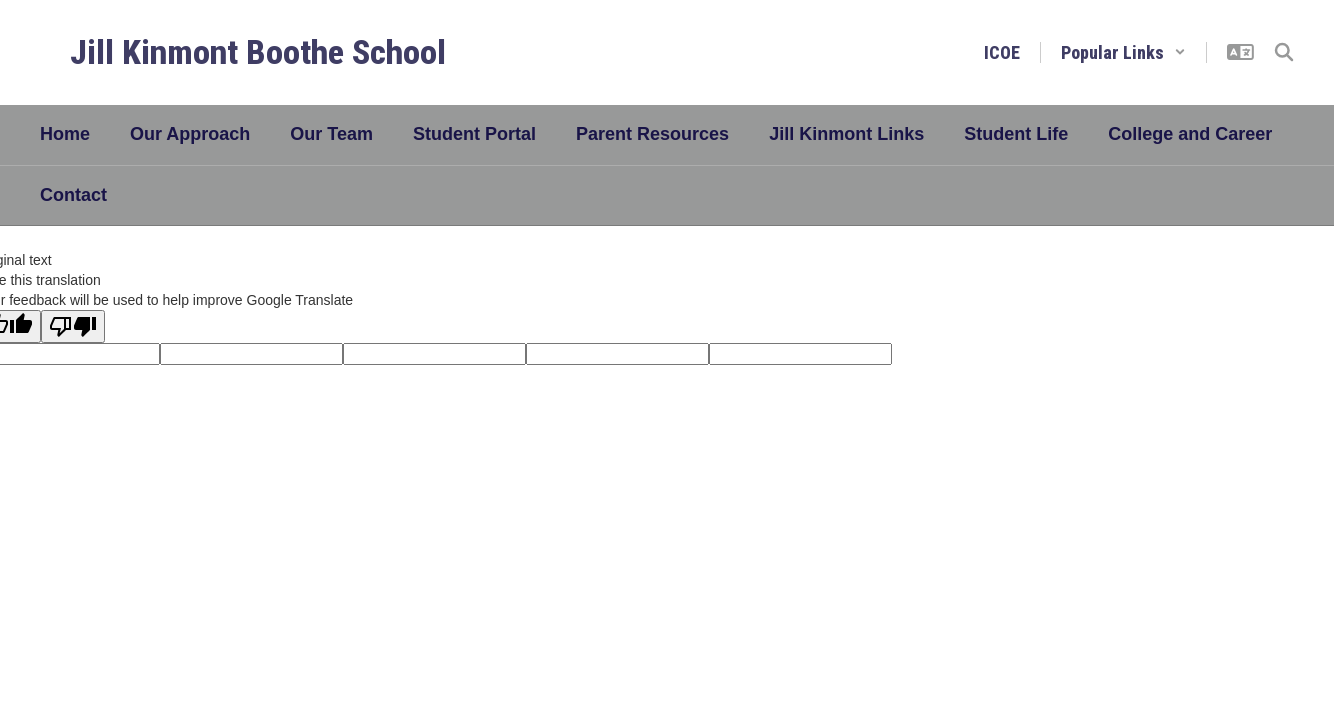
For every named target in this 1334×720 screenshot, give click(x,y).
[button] (1123, 52)
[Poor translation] (73, 326)
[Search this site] (1284, 52)
